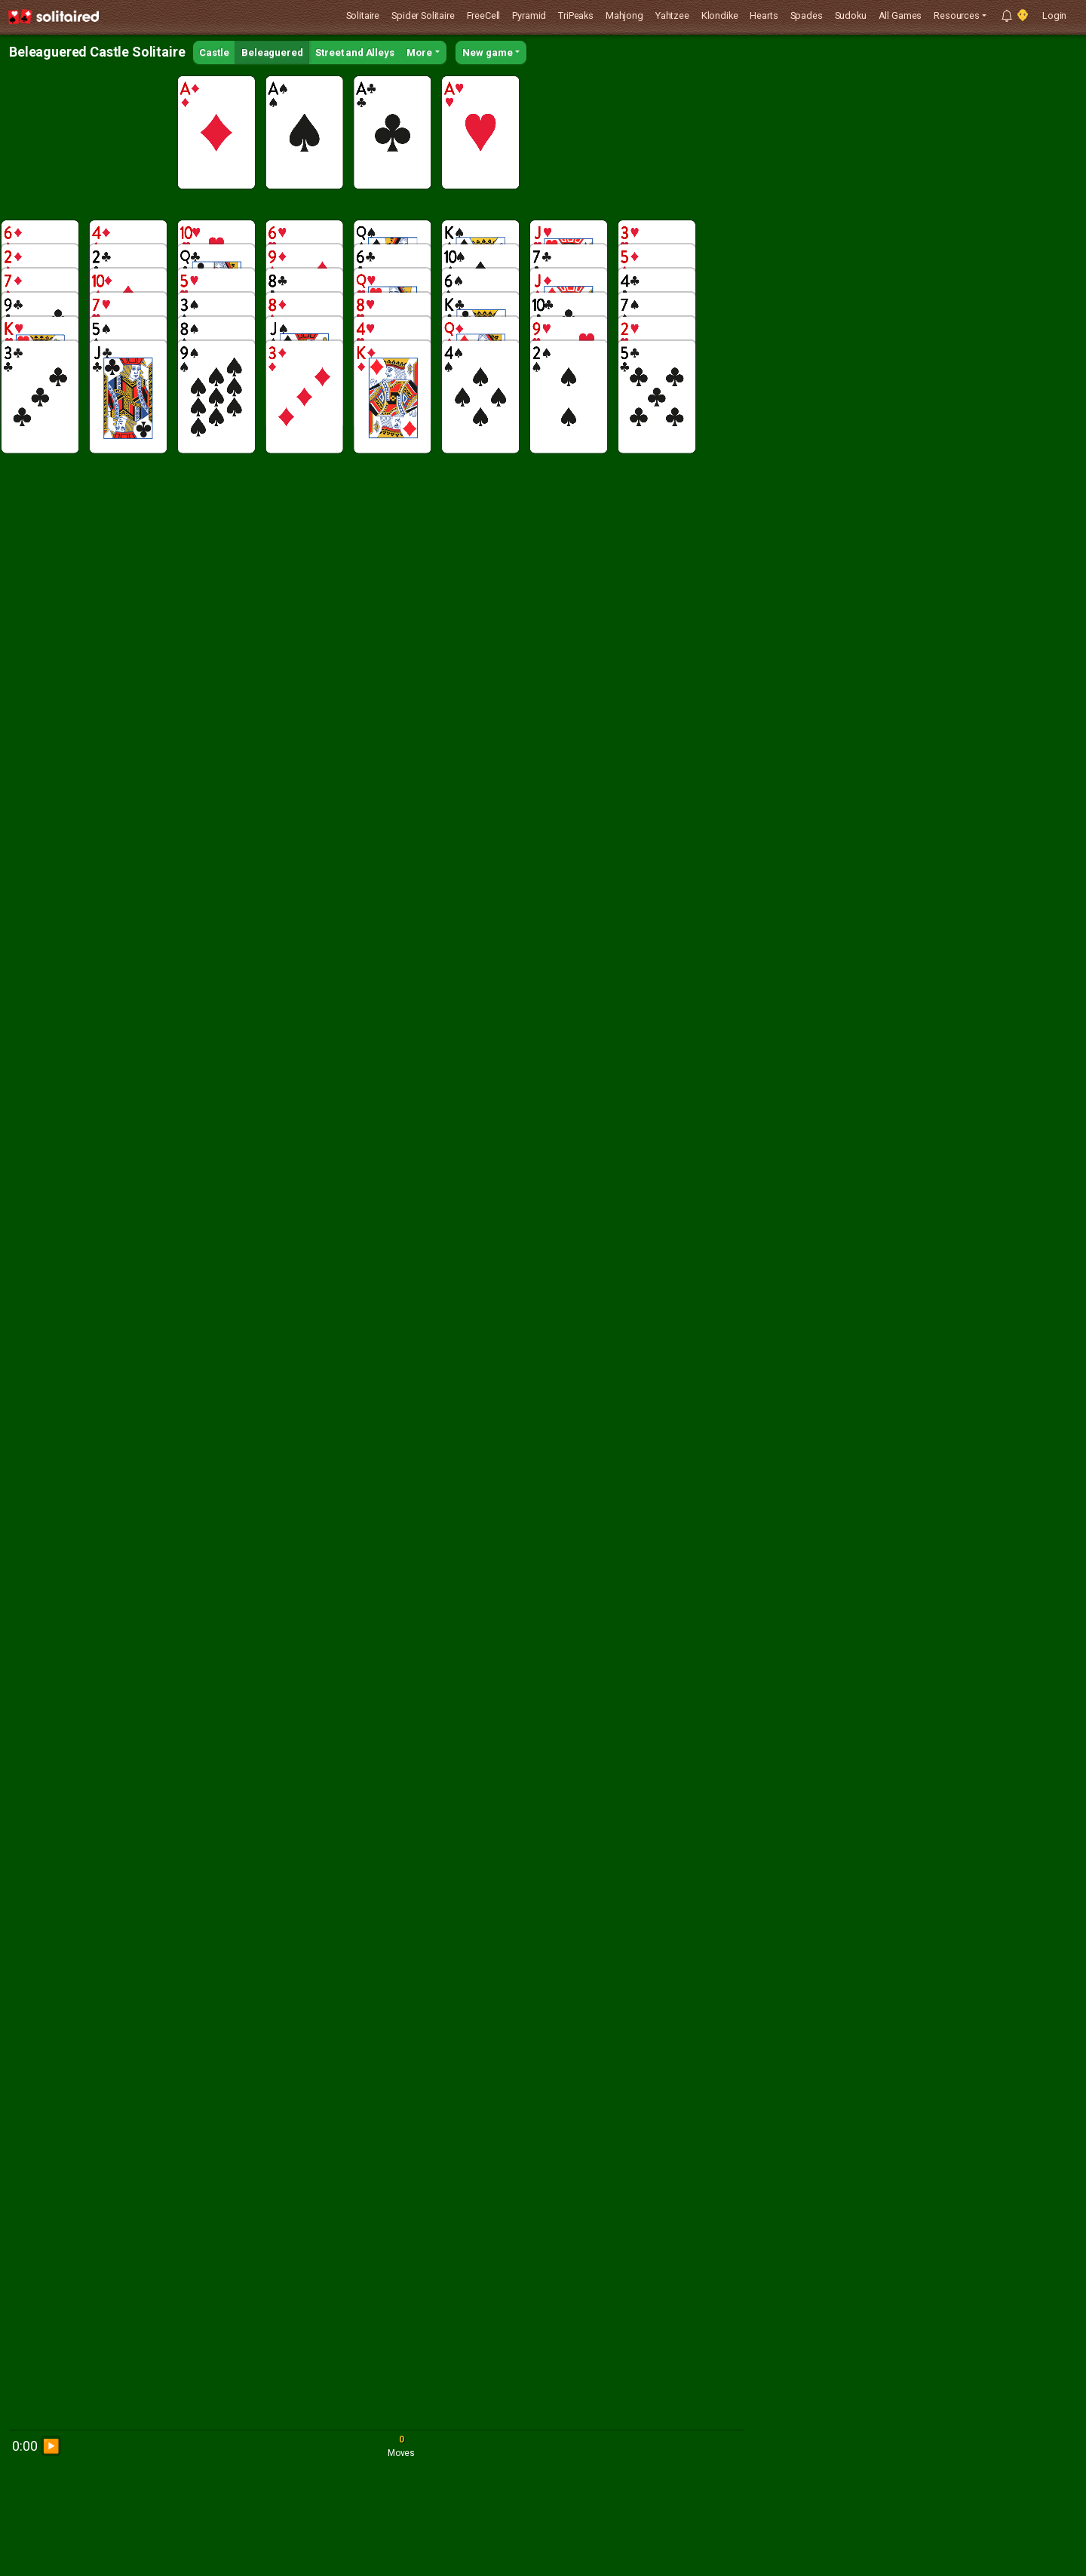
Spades (806, 15)
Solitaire (363, 15)
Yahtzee (672, 15)
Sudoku (851, 15)
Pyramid (529, 15)
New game (487, 52)
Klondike (719, 15)
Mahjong (624, 15)
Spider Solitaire (422, 15)
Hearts (764, 15)
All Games (900, 15)
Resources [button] (957, 15)
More (419, 52)
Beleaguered (271, 52)
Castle (214, 52)
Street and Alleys (354, 52)
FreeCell (484, 15)
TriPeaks (576, 15)
